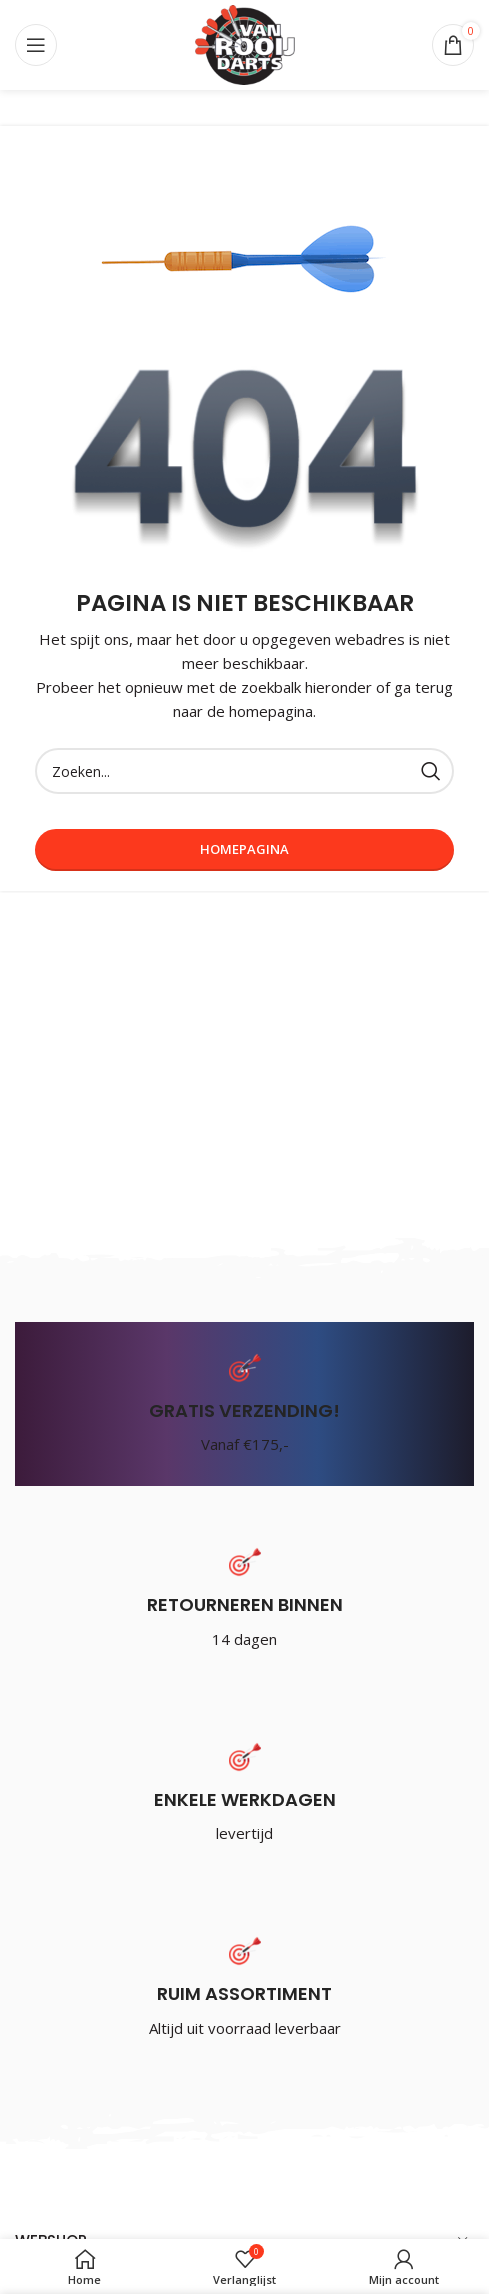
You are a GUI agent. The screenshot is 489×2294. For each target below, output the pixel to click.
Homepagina (244, 849)
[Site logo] (245, 43)
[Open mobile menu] (36, 45)
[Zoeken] (244, 771)
